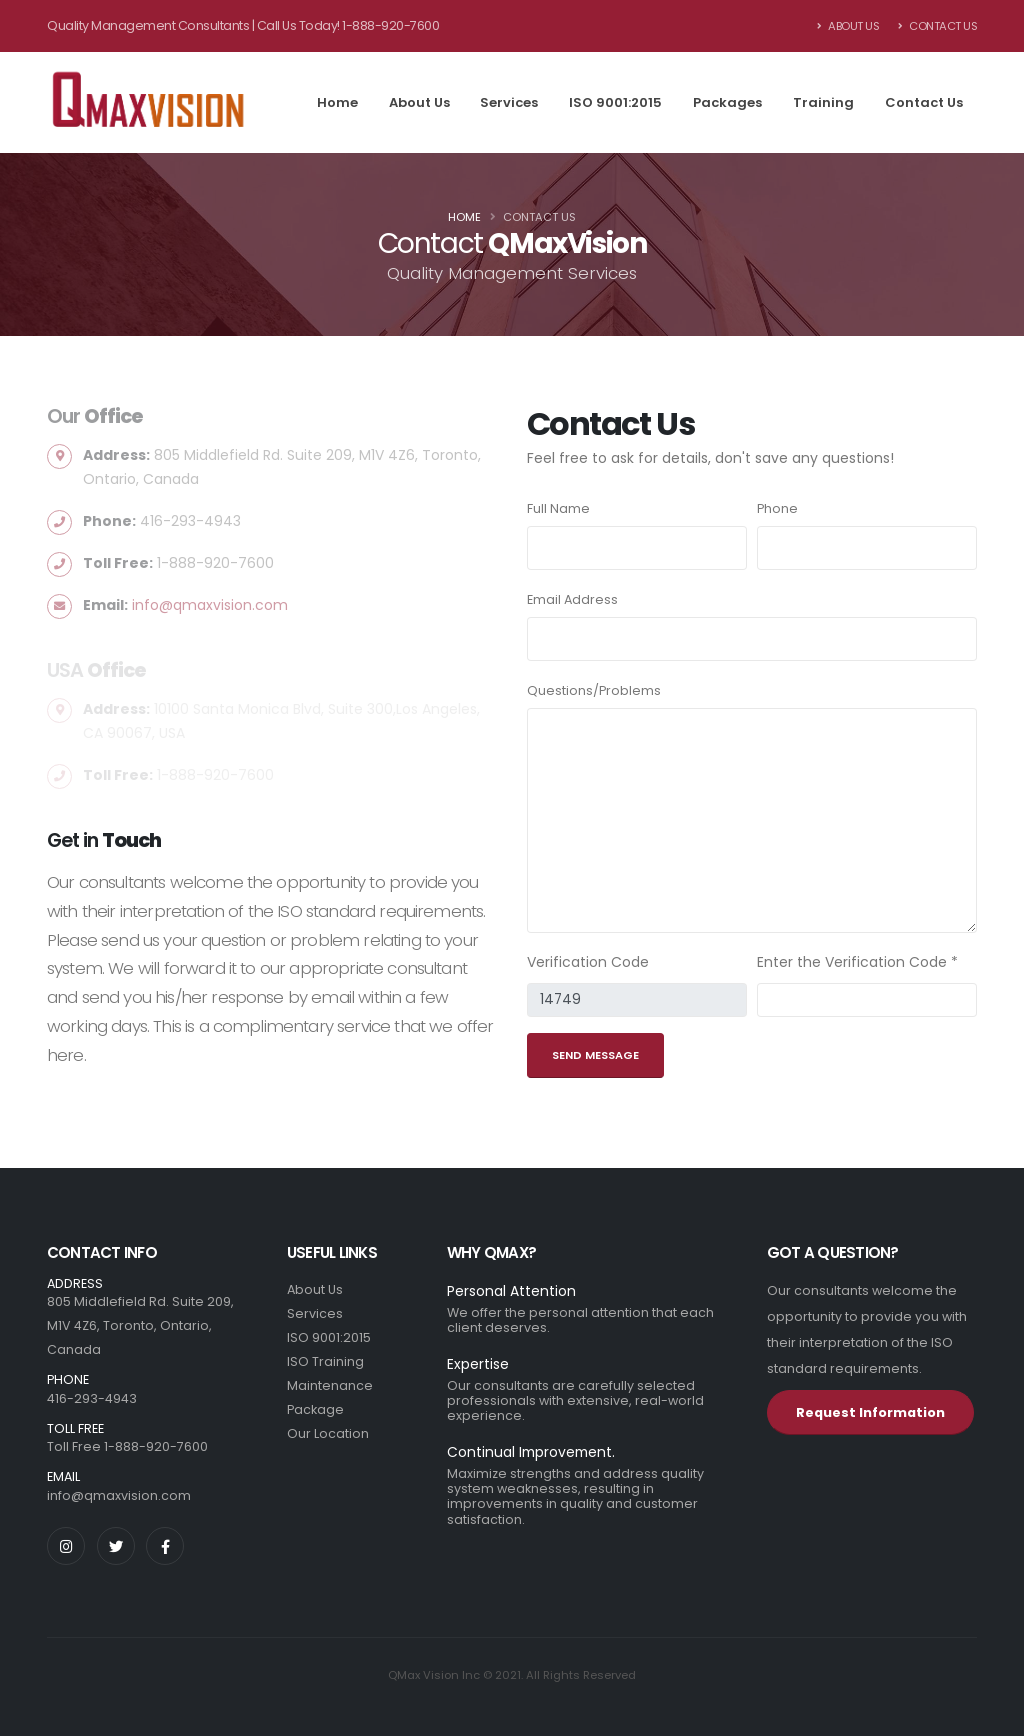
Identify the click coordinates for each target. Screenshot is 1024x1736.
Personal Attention (511, 1291)
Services (509, 102)
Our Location (328, 1433)
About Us (848, 26)
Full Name (558, 508)
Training (823, 102)
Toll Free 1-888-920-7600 (127, 1446)
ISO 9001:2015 (615, 102)
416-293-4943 (92, 1398)
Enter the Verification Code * (857, 962)
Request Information (870, 1412)
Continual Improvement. (531, 1452)
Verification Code (588, 962)
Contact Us (937, 26)
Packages (727, 102)
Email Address (572, 599)
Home (337, 102)
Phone (777, 508)
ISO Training (325, 1361)
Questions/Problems (594, 690)
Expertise (478, 1364)
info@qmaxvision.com (119, 1495)
